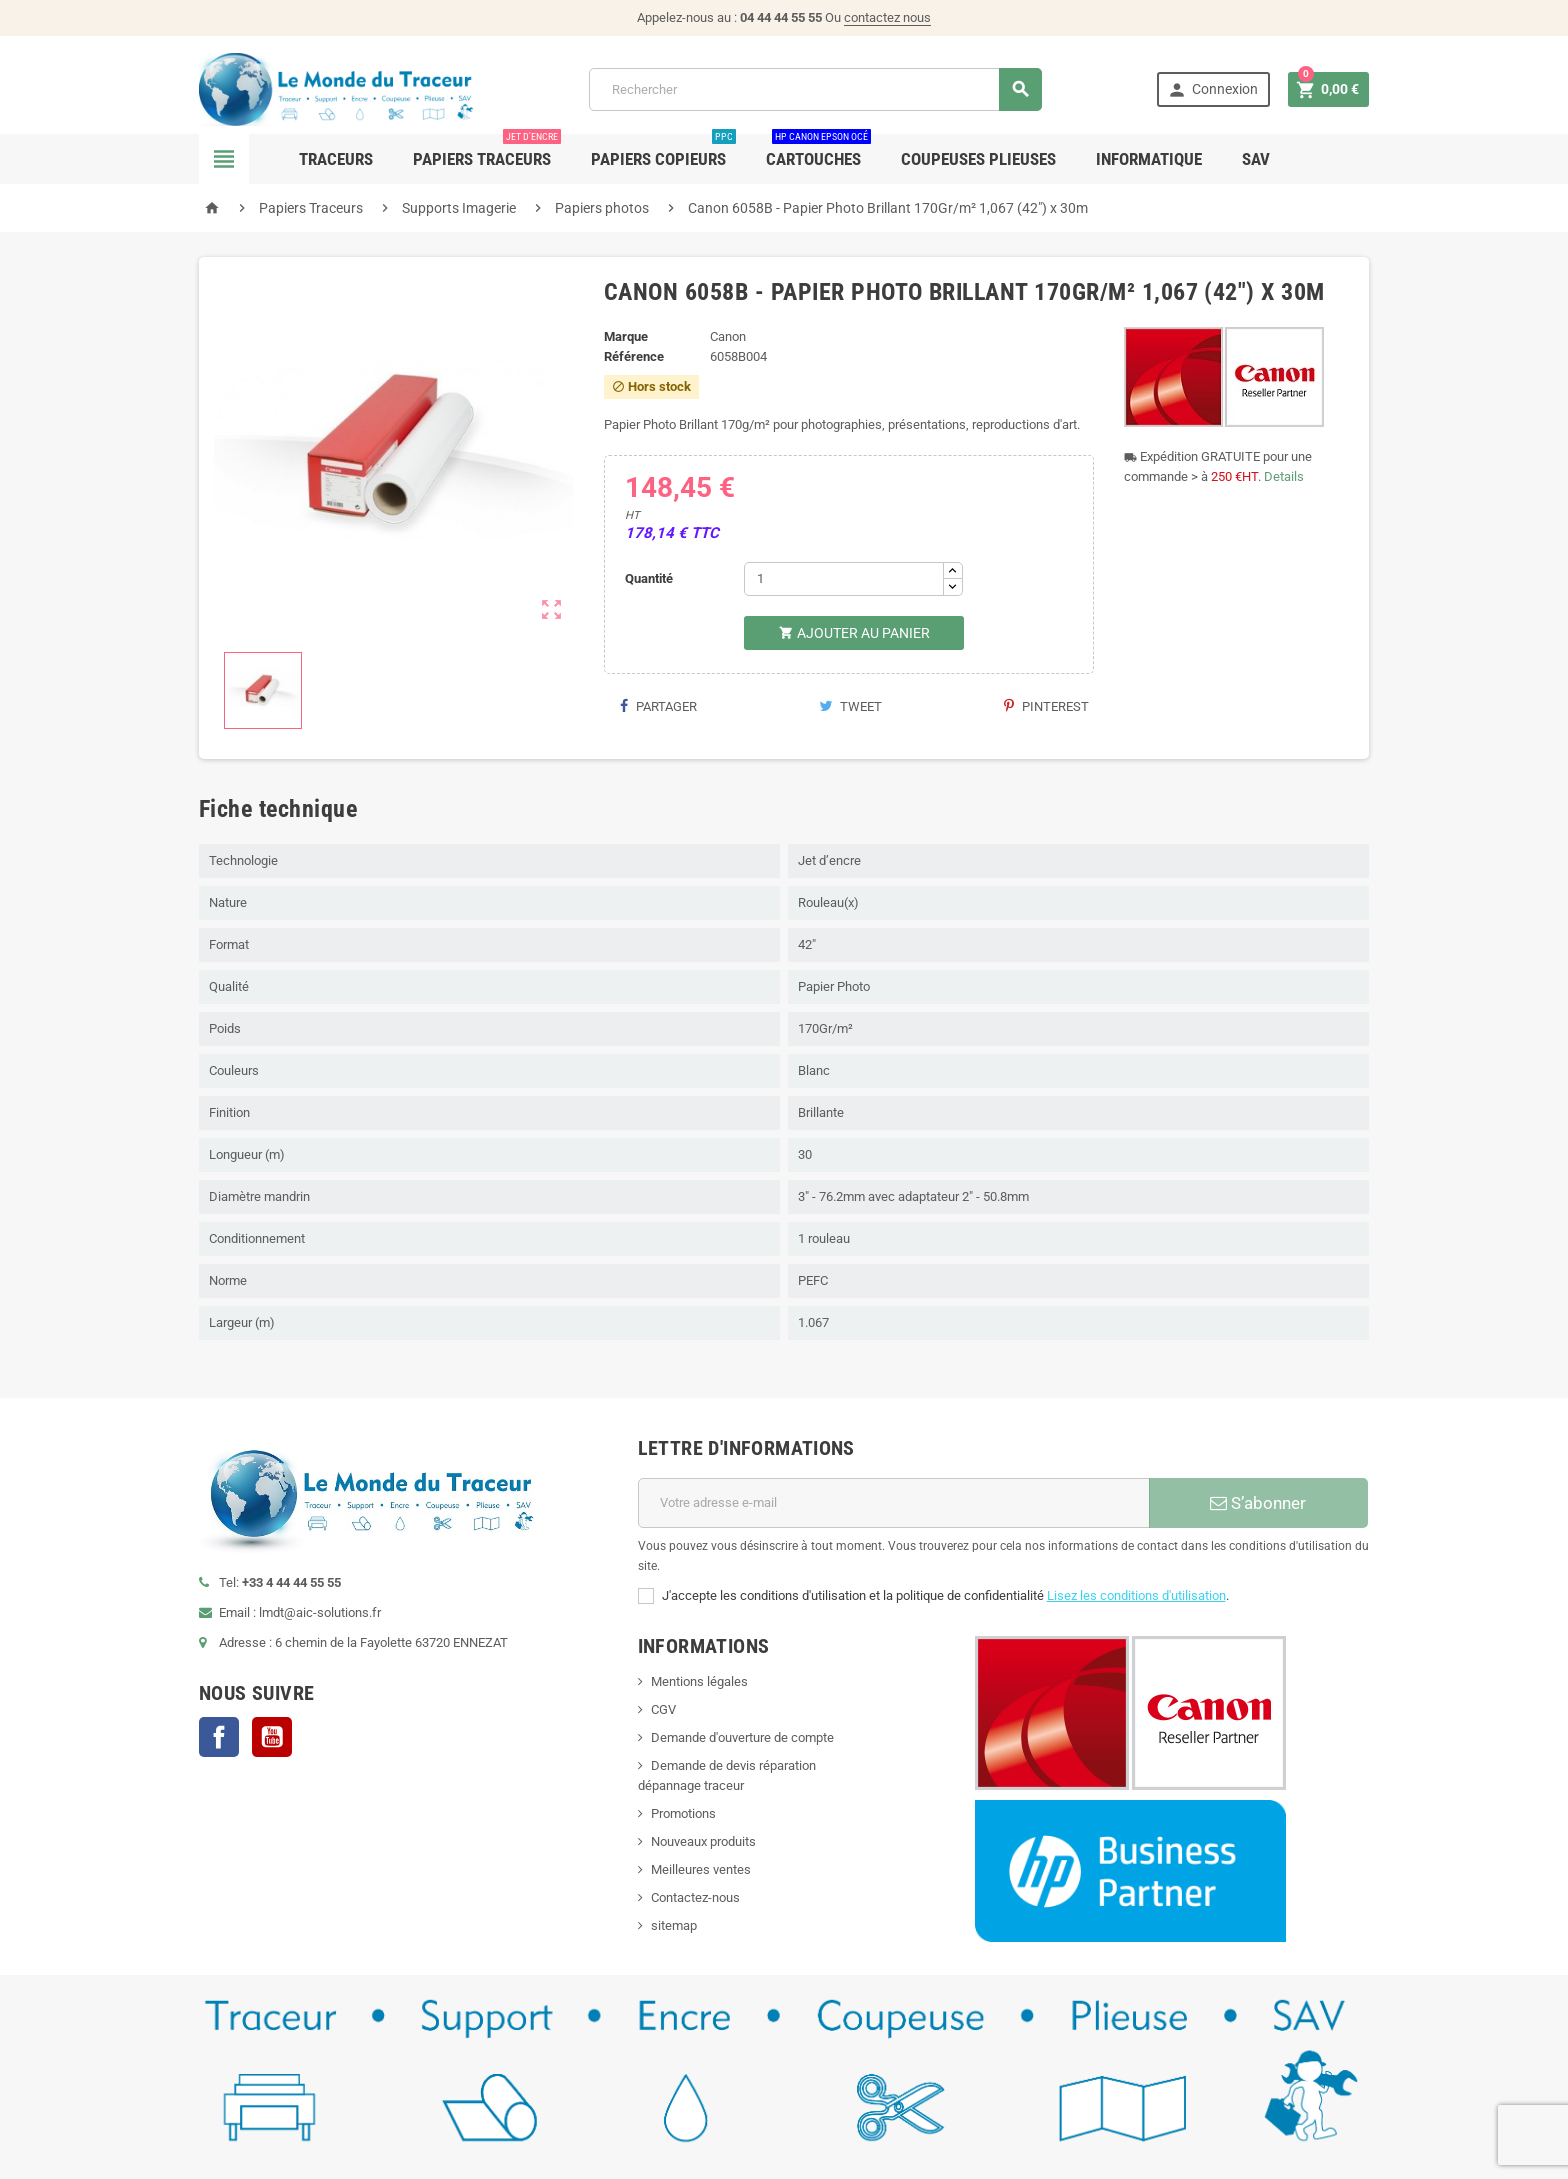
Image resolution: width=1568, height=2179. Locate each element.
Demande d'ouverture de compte (742, 1737)
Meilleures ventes (701, 1869)
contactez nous (887, 17)
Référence (634, 356)
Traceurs (336, 159)
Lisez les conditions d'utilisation (1136, 1595)
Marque (626, 336)
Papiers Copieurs (663, 151)
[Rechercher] (815, 89)
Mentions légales (699, 1681)
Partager (658, 706)
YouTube (272, 1737)
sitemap (674, 1925)
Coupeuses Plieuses (978, 159)
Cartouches (818, 151)
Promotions (683, 1813)
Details (1284, 476)
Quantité (649, 578)
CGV (663, 1709)
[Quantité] (844, 579)
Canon (728, 336)
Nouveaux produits (703, 1841)
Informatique (1149, 159)
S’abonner (1258, 1503)
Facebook (219, 1737)
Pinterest (1046, 706)
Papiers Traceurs (487, 151)
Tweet (850, 706)
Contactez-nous (695, 1897)
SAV (1256, 159)
